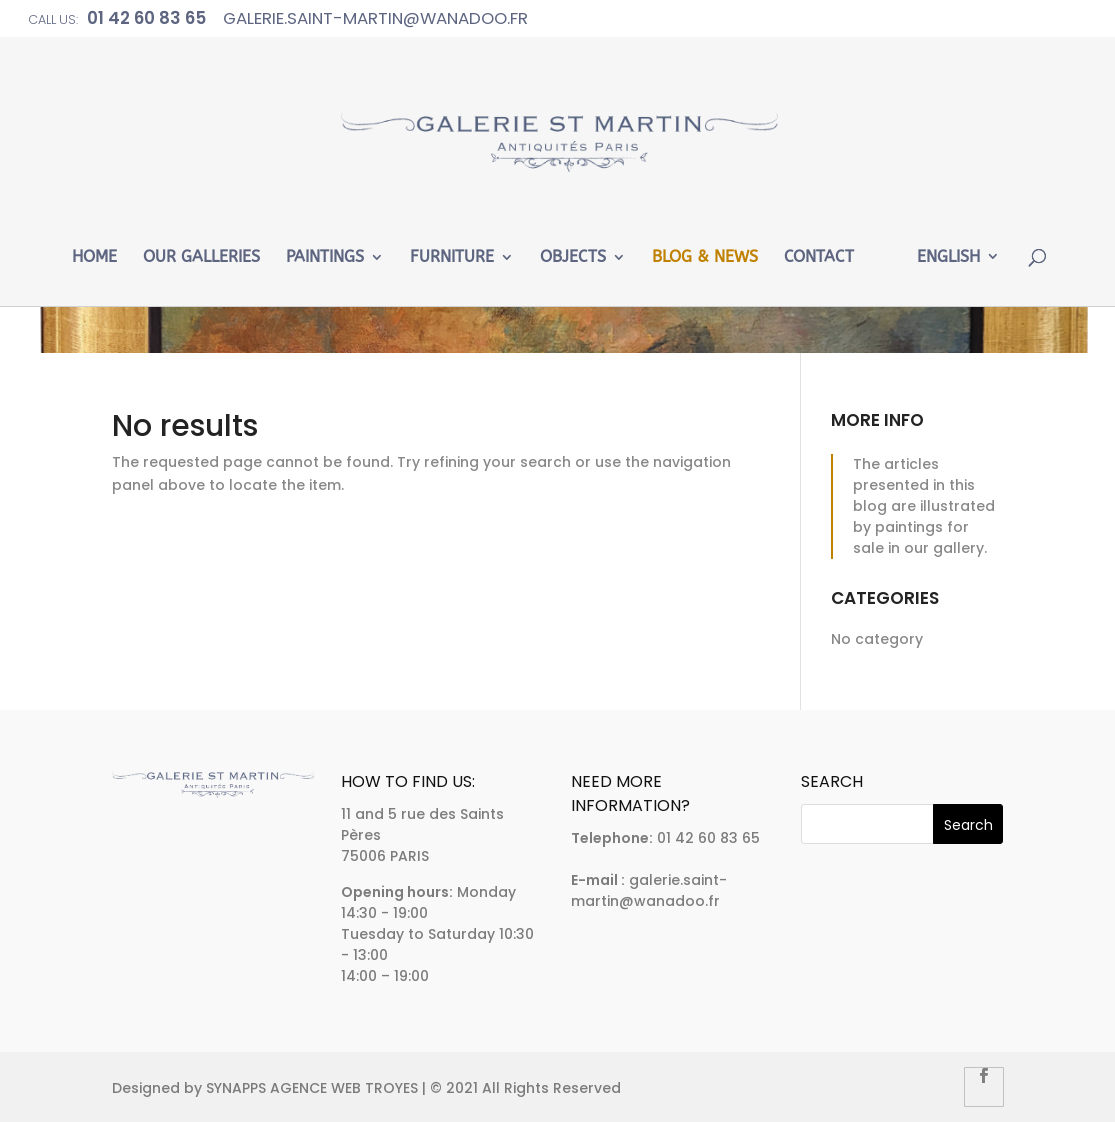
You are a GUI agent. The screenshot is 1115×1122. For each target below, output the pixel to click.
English (948, 257)
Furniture (452, 257)
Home (94, 257)
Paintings (325, 257)
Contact (819, 257)
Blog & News (705, 257)
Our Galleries (201, 257)
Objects (573, 257)
